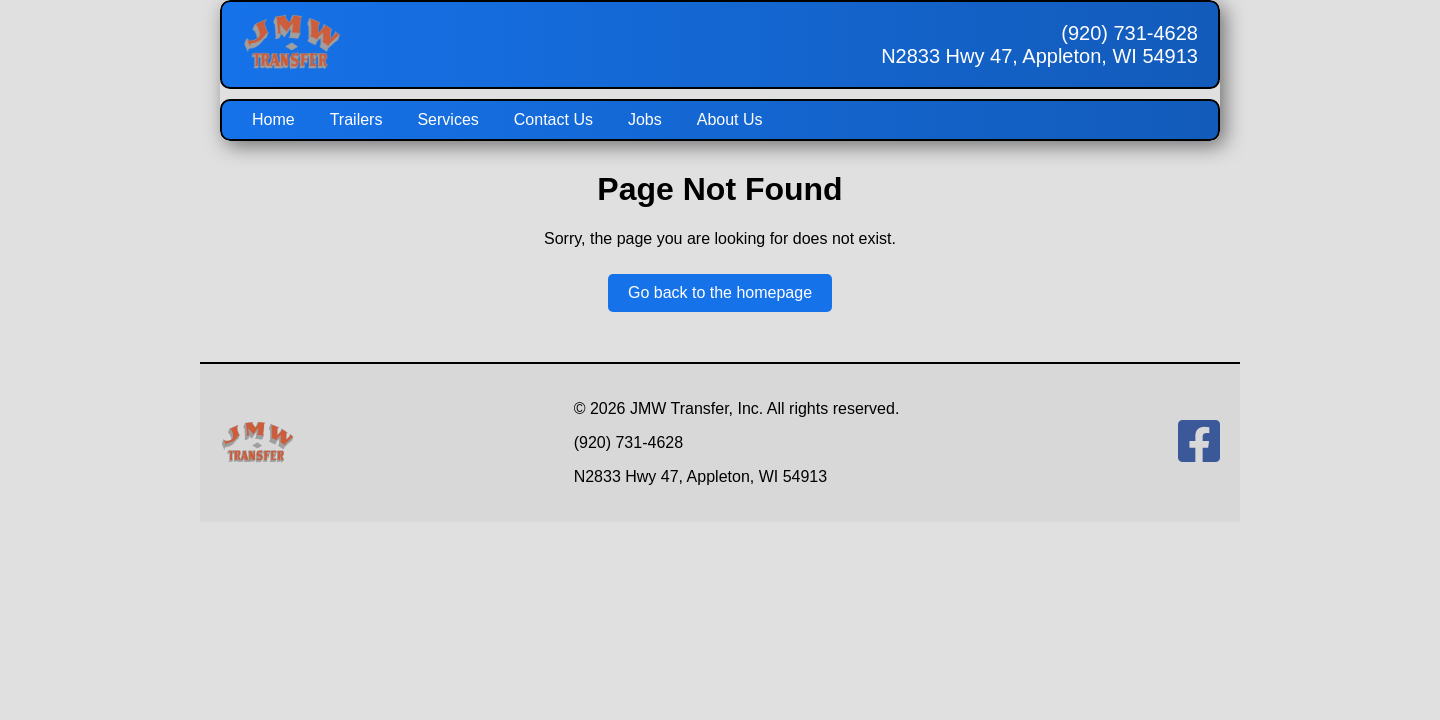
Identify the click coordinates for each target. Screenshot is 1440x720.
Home (273, 119)
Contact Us (553, 119)
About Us (730, 119)
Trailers (356, 119)
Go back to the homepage (720, 292)
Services (447, 119)
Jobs (645, 119)
